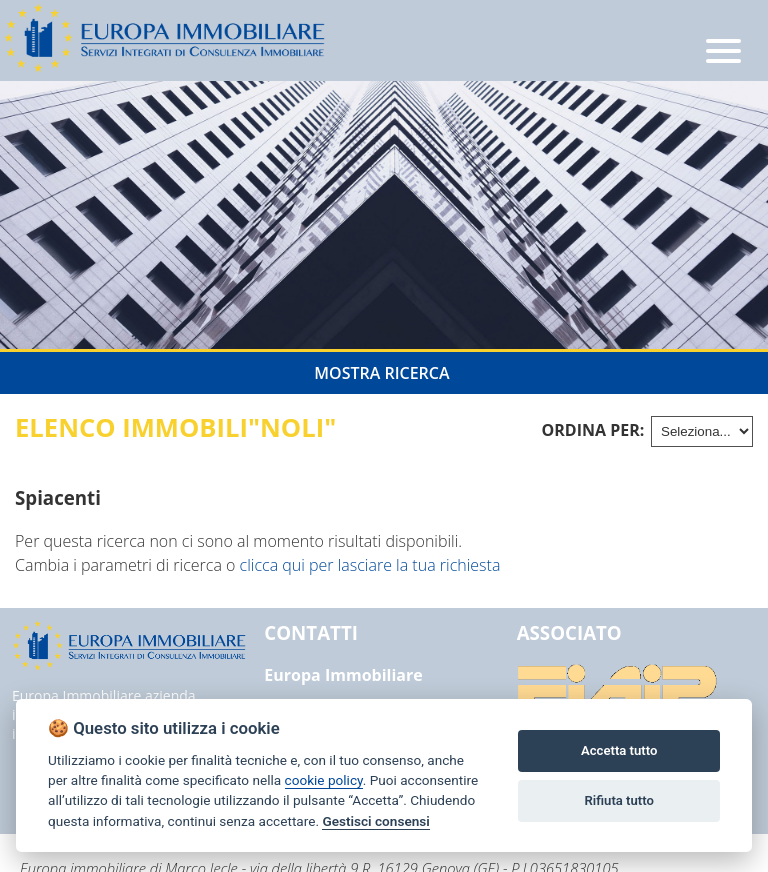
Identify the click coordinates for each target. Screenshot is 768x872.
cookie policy (324, 780)
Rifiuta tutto (619, 800)
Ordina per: (593, 430)
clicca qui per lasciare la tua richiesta (370, 565)
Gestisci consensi (375, 821)
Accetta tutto (619, 750)
